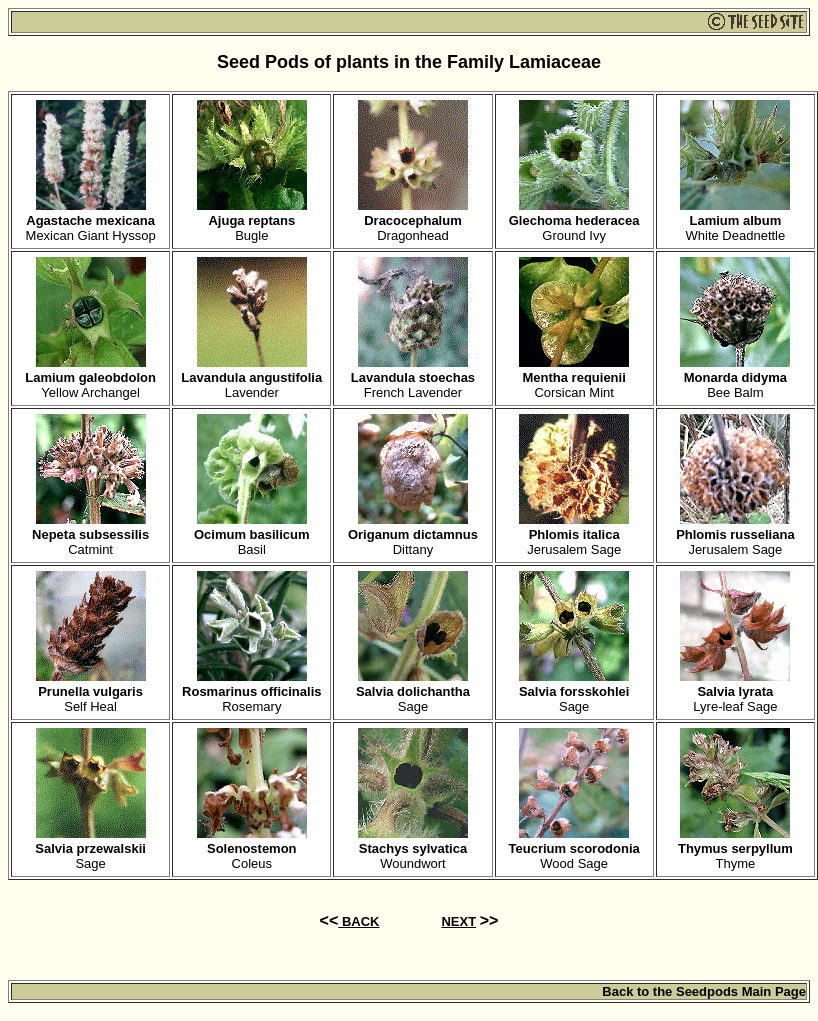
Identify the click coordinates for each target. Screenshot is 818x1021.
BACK (358, 921)
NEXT (458, 921)
